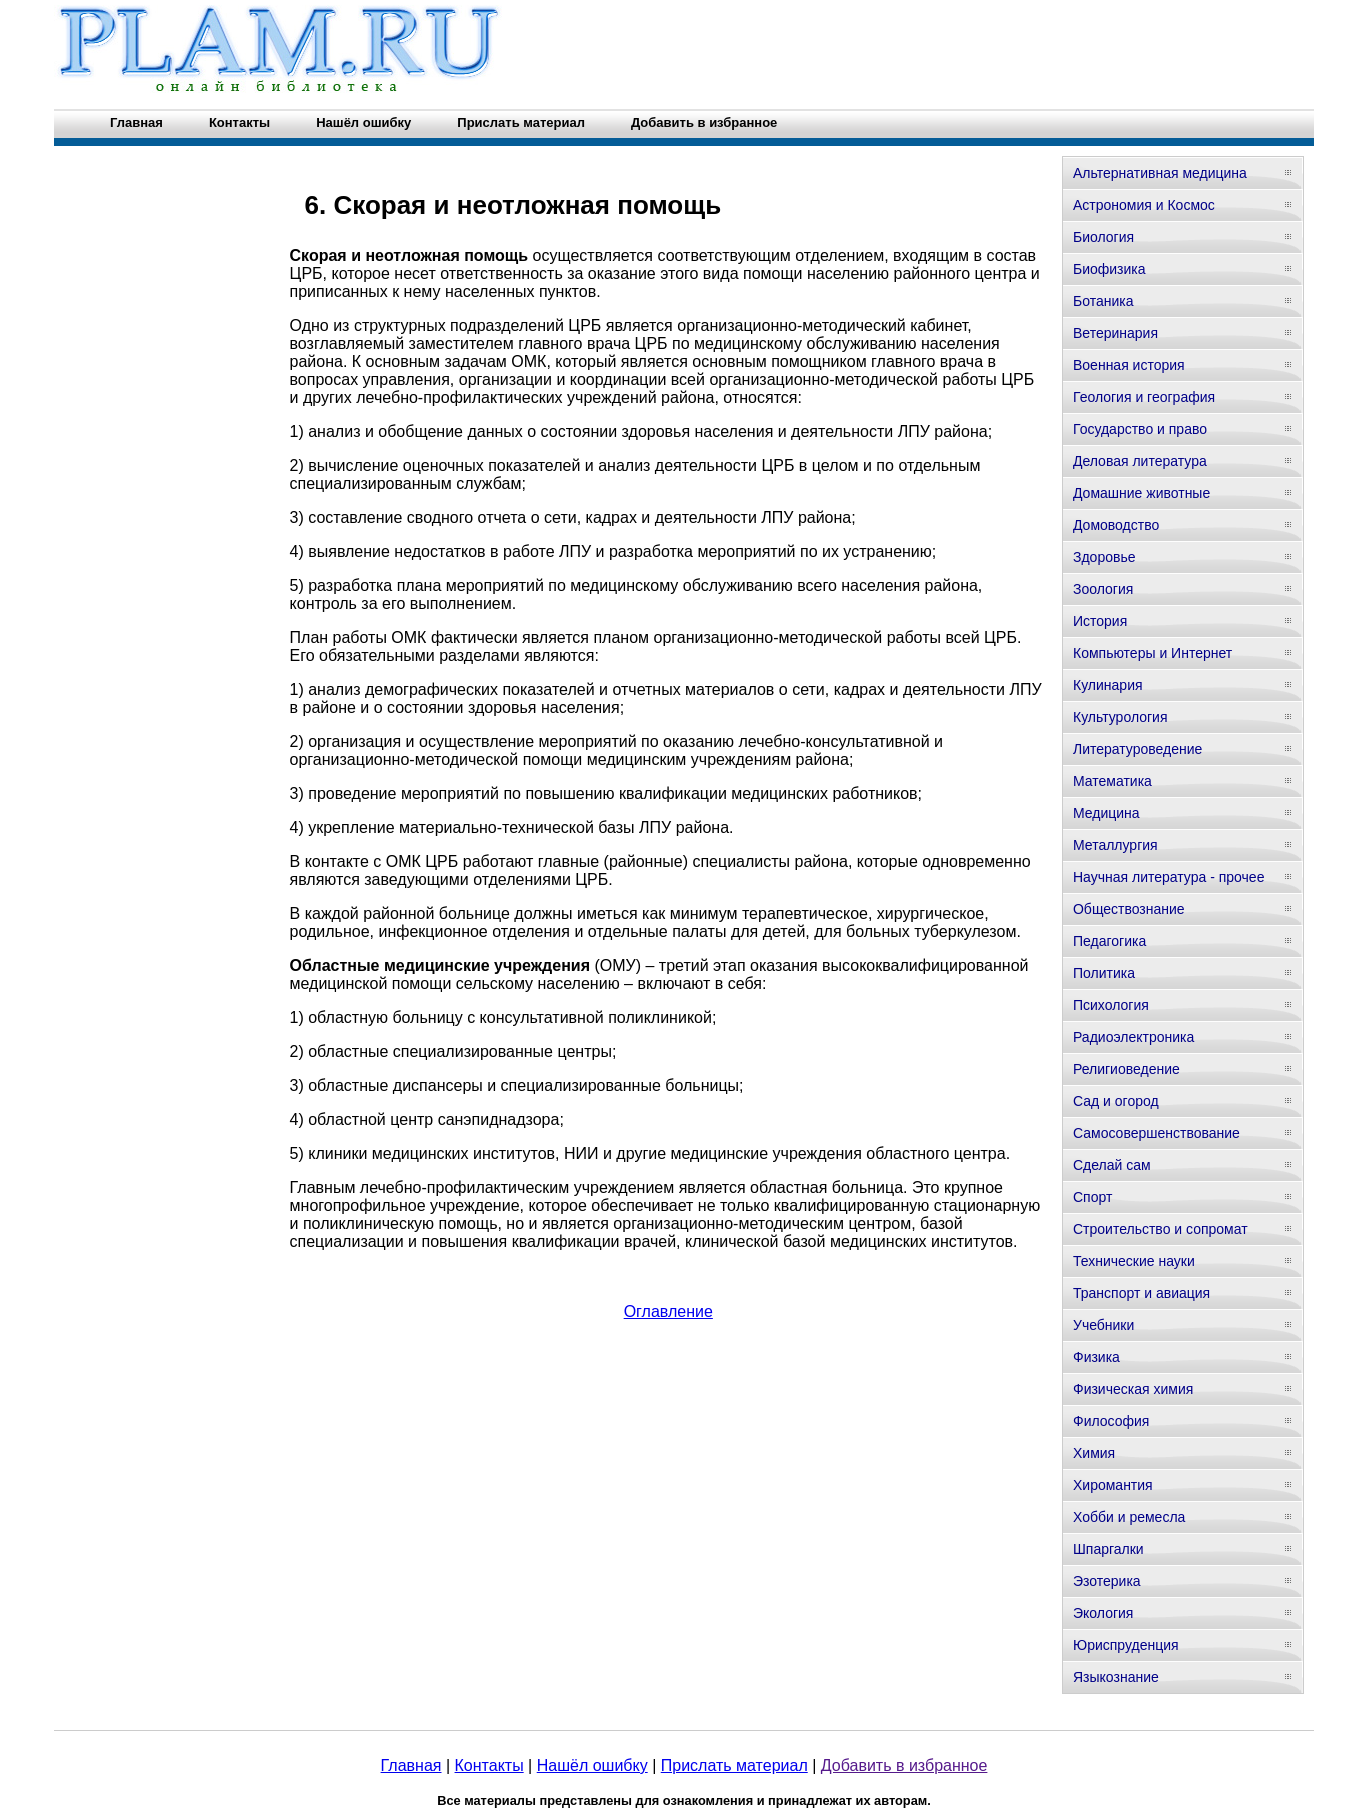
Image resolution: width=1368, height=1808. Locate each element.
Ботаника (1103, 301)
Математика (1112, 781)
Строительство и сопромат (1160, 1229)
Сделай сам (1112, 1165)
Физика (1096, 1357)
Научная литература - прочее (1168, 877)
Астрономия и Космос (1144, 205)
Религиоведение (1126, 1069)
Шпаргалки (1108, 1549)
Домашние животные (1141, 493)
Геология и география (1144, 397)
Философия (1111, 1421)
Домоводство (1116, 525)
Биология (1103, 237)
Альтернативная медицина (1160, 173)
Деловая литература (1140, 461)
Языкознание (1116, 1677)
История (1100, 621)
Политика (1104, 973)
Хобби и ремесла (1129, 1517)
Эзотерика (1107, 1581)
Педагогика (1109, 941)
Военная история (1129, 365)
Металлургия (1115, 845)
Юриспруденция (1126, 1645)
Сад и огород (1116, 1101)
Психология (1111, 1005)
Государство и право (1140, 429)
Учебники (1103, 1325)
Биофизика (1109, 269)
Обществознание (1129, 909)
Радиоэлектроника (1133, 1037)
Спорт (1092, 1197)
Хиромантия (1113, 1485)
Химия (1094, 1453)
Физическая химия (1133, 1389)
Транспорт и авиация (1141, 1293)
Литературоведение (1137, 749)
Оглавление (668, 1311)
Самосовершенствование (1156, 1133)
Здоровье (1104, 557)
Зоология (1103, 589)
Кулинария (1108, 685)
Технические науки (1134, 1261)
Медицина (1106, 813)
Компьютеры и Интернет (1152, 653)
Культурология (1120, 717)
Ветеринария (1115, 333)
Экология (1103, 1613)
